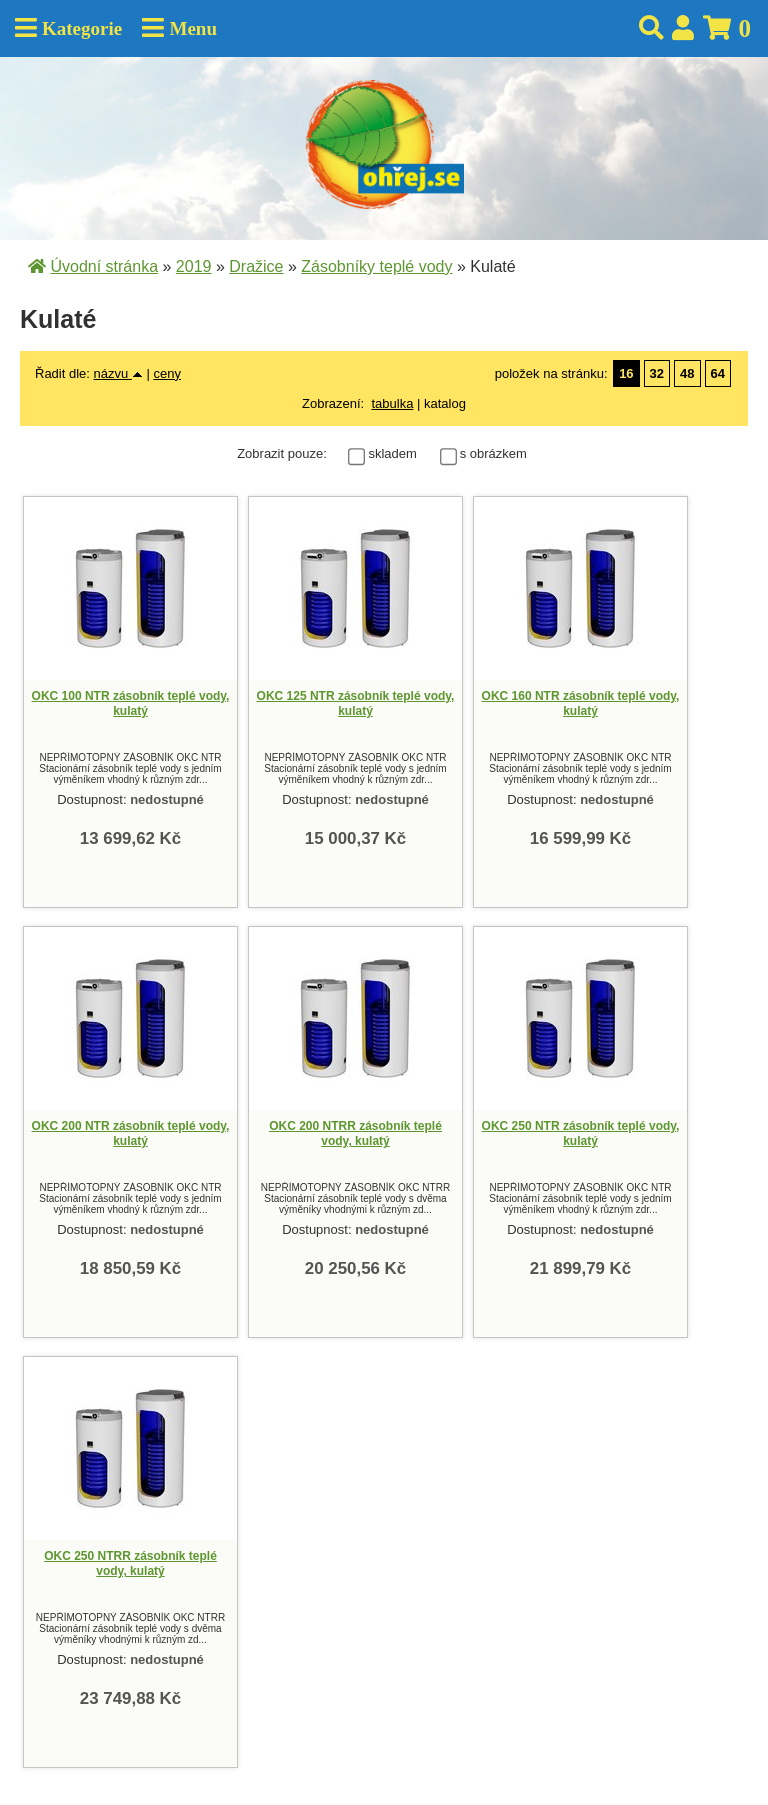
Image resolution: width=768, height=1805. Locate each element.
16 (626, 373)
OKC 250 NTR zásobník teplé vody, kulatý (581, 1134)
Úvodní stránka (104, 266)
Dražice (256, 266)
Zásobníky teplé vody (376, 266)
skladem (397, 453)
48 (687, 373)
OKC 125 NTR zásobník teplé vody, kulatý (356, 704)
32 (657, 373)
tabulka (392, 403)
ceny (166, 373)
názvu (118, 373)
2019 (194, 266)
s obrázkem (493, 453)
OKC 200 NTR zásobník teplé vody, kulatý (131, 1134)
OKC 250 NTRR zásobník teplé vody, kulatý (130, 1564)
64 (718, 373)
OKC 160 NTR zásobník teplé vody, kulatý (581, 704)
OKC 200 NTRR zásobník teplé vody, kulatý (355, 1134)
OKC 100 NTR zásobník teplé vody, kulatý (131, 704)
